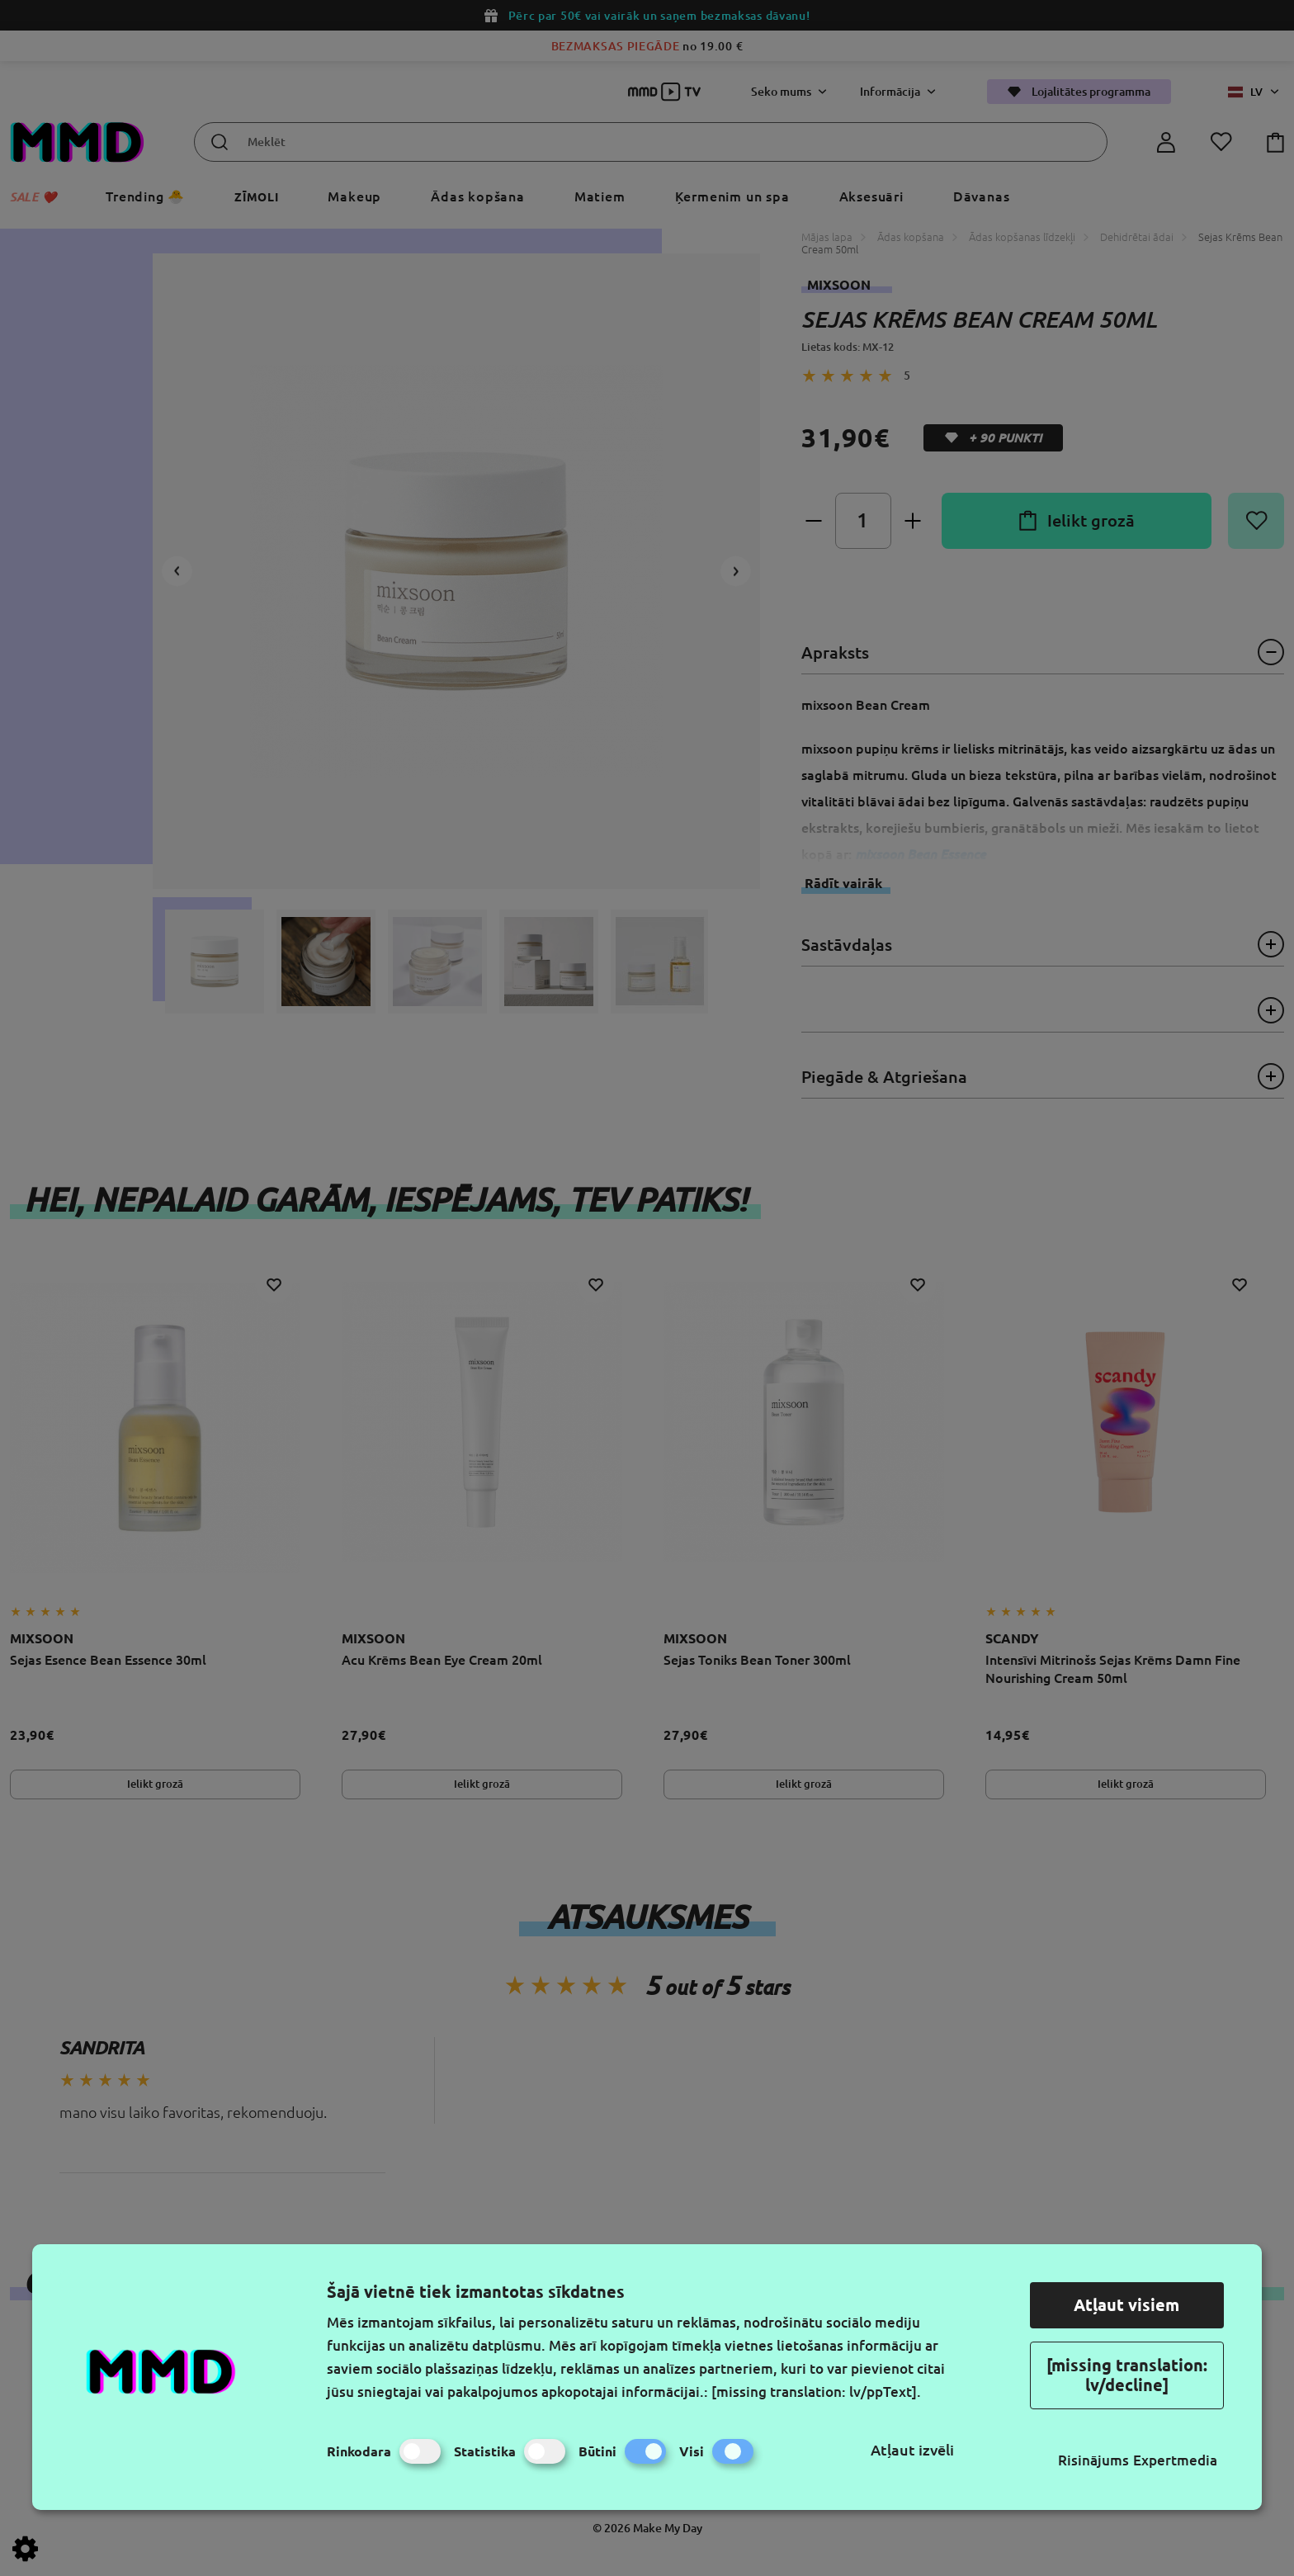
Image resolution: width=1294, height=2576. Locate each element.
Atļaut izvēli (912, 2449)
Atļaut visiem (1126, 2304)
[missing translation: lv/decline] (1126, 2375)
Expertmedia (1175, 2460)
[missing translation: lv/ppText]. (816, 2391)
